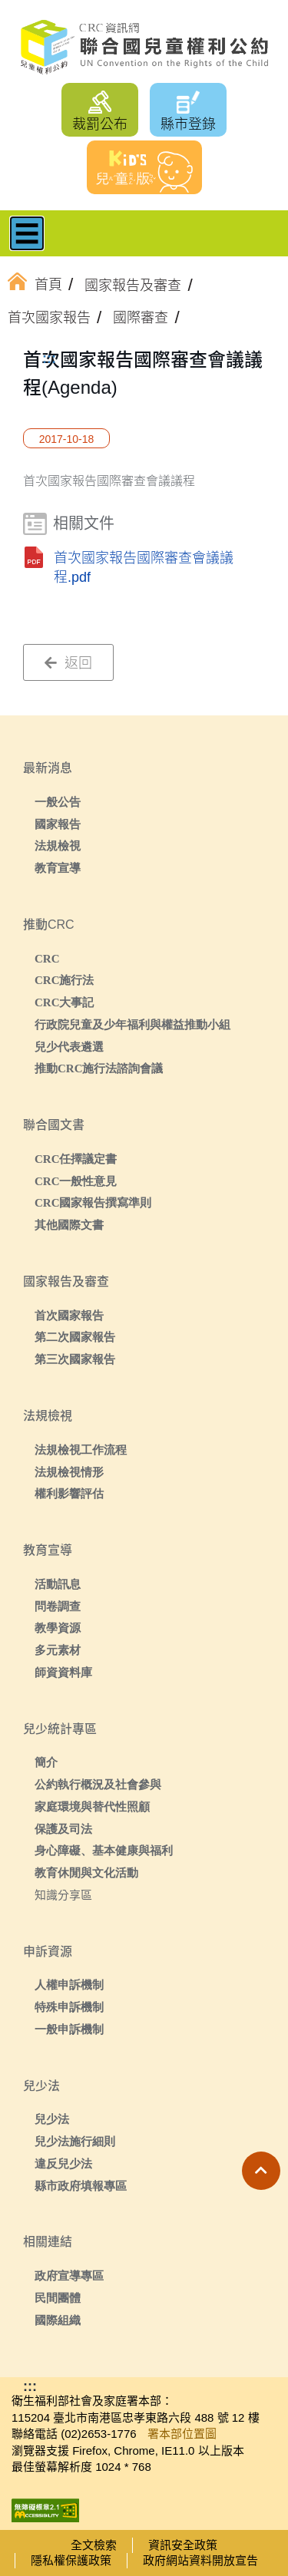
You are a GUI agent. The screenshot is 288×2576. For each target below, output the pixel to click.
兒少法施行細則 (75, 2141)
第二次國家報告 (75, 1336)
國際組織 (58, 2320)
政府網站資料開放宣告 (200, 2560)
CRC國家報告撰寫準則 (93, 1202)
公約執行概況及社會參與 (98, 1784)
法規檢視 (58, 845)
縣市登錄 (188, 124)
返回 (68, 663)
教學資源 (58, 1627)
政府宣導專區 (69, 2275)
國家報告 (58, 824)
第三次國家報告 (75, 1359)
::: (49, 358)
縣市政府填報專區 (81, 2185)
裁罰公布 (99, 124)
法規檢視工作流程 (81, 1449)
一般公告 (58, 801)
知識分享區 (63, 1894)
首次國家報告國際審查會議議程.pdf (143, 567)
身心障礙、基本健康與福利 (104, 1850)
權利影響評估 (69, 1493)
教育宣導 (58, 868)
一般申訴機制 (69, 2029)
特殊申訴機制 (69, 2007)
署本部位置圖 (182, 2433)
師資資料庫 (63, 1672)
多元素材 (58, 1650)
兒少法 (52, 2119)
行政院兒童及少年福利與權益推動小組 (132, 1024)
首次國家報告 (69, 1315)
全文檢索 (94, 2544)
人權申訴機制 (69, 1984)
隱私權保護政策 (71, 2560)
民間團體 (58, 2298)
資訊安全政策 (182, 2544)
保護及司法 (63, 1829)
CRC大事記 (64, 1002)
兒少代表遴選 (69, 1046)
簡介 (46, 1762)
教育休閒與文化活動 (86, 1872)
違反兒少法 (63, 2163)
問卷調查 (58, 1606)
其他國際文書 (69, 1224)
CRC (47, 958)
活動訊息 (58, 1584)
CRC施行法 (64, 980)
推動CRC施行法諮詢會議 (99, 1068)
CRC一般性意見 (76, 1181)
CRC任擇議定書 (76, 1158)
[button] (261, 2171)
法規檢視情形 (69, 1472)
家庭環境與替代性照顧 (92, 1806)
